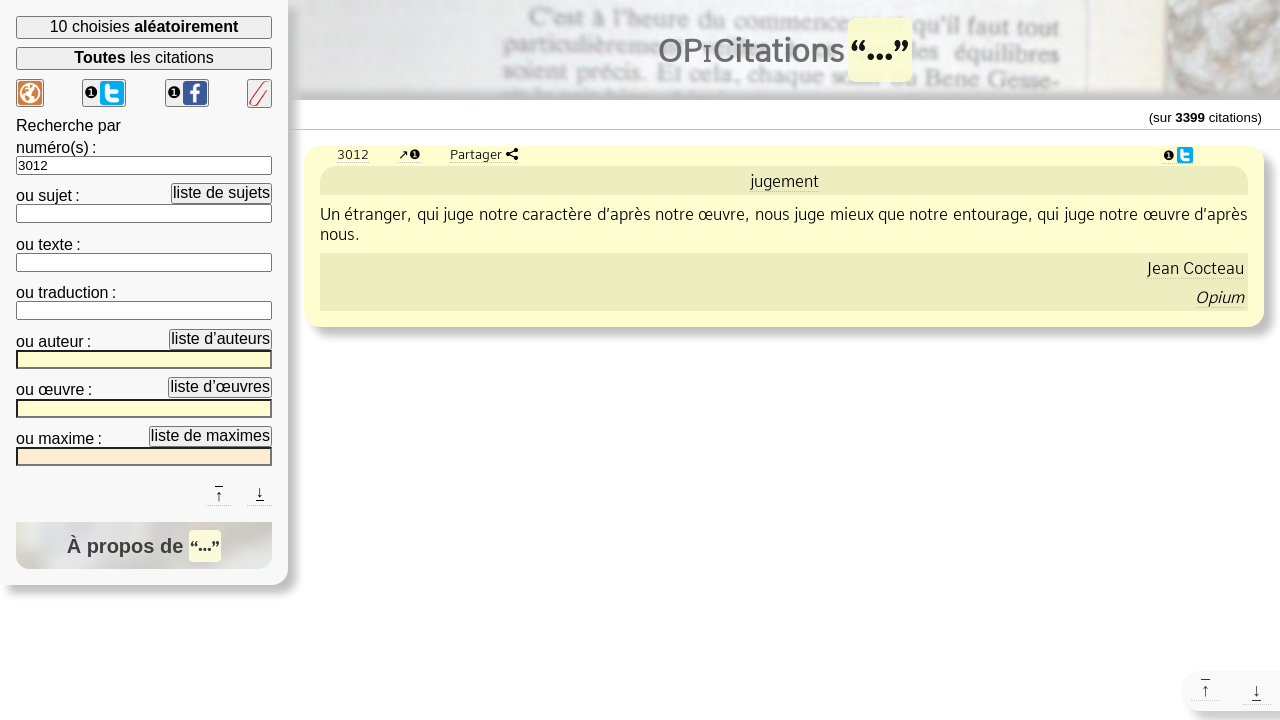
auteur (60, 341)
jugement (784, 181)
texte (55, 244)
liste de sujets (221, 192)
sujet (55, 195)
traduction (73, 292)
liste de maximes (210, 435)
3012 (353, 154)
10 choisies (144, 26)
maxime (66, 438)
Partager (476, 154)
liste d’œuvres (220, 386)
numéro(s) (52, 147)
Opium (1219, 297)
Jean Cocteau (1195, 268)
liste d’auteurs (220, 338)
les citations (143, 57)
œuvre (61, 389)
